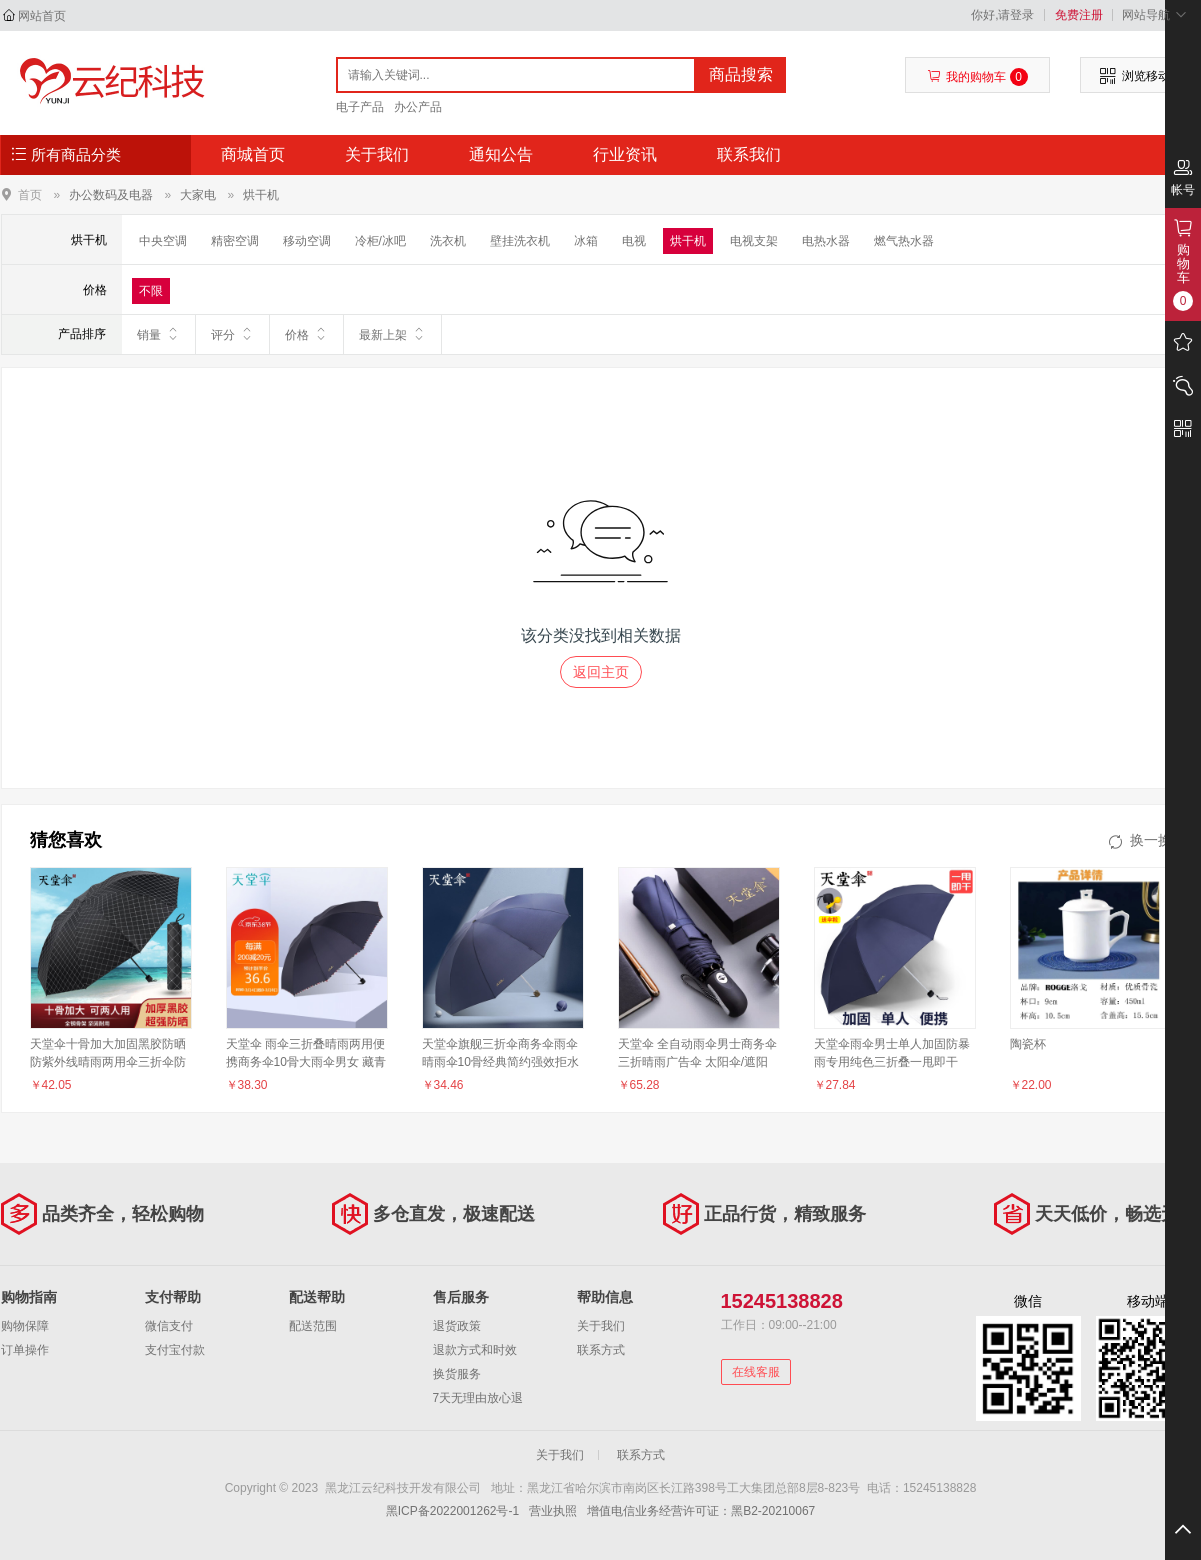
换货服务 (457, 1374)
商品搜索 (741, 74)
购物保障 (25, 1326)
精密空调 (235, 241)
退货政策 (457, 1326)
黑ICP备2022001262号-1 (452, 1511)
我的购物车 (977, 77)
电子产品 (360, 107)
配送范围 (313, 1326)
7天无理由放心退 (478, 1398)
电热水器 (826, 241)
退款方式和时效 (475, 1350)
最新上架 (392, 334)
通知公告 (501, 154)
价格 (306, 334)
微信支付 (169, 1326)
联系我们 (749, 154)
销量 (158, 334)
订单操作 (25, 1350)
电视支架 (754, 241)
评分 (232, 334)
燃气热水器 (904, 241)
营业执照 (553, 1511)
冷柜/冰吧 (380, 241)
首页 (30, 194)
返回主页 (601, 672)
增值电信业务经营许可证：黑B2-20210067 (701, 1511)
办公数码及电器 (111, 195)
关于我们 (377, 154)
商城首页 (253, 154)
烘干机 (261, 195)
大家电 (198, 195)
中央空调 (163, 241)
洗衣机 (448, 241)
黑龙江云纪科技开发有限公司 (107, 82)
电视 (634, 241)
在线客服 (756, 1372)
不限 (151, 291)
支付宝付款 (175, 1350)
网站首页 (42, 16)
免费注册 (1079, 15)
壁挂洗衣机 (520, 241)
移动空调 (307, 241)
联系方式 (601, 1350)
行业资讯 (625, 154)
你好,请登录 (1002, 15)
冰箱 (586, 241)
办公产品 (418, 107)
